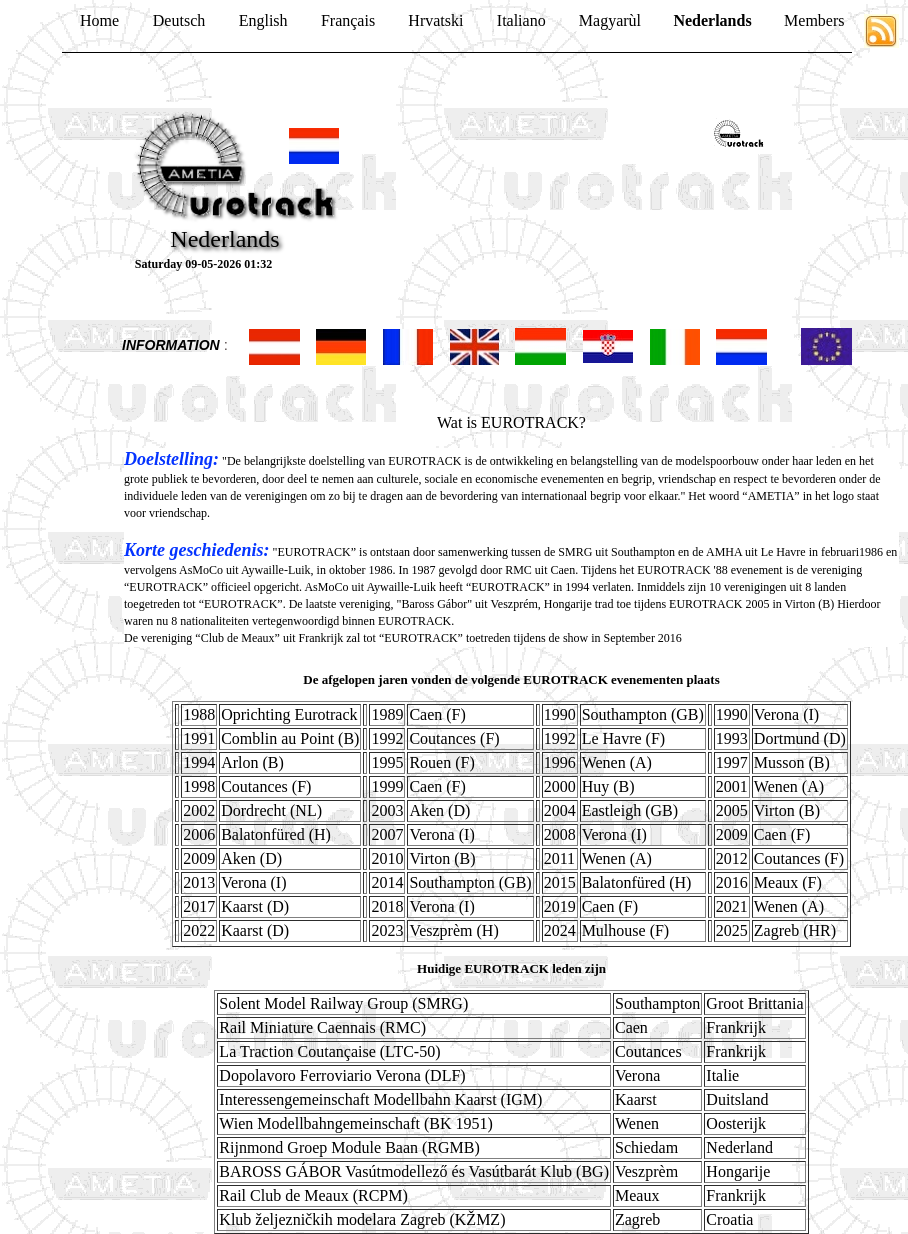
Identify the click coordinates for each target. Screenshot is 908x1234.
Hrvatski (435, 20)
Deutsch (179, 20)
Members (814, 20)
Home (99, 20)
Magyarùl (610, 20)
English (263, 20)
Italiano (521, 20)
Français (348, 20)
